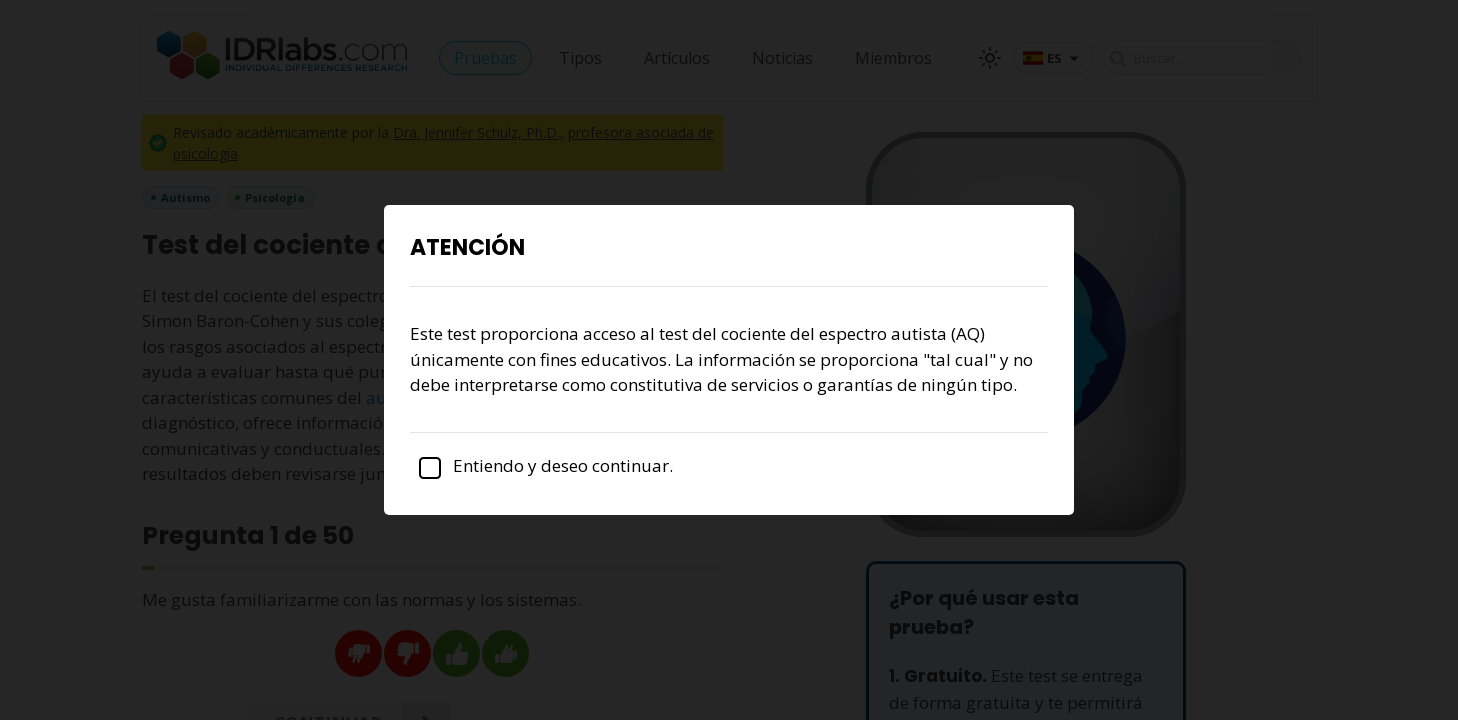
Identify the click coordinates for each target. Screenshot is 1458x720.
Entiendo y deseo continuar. (541, 465)
